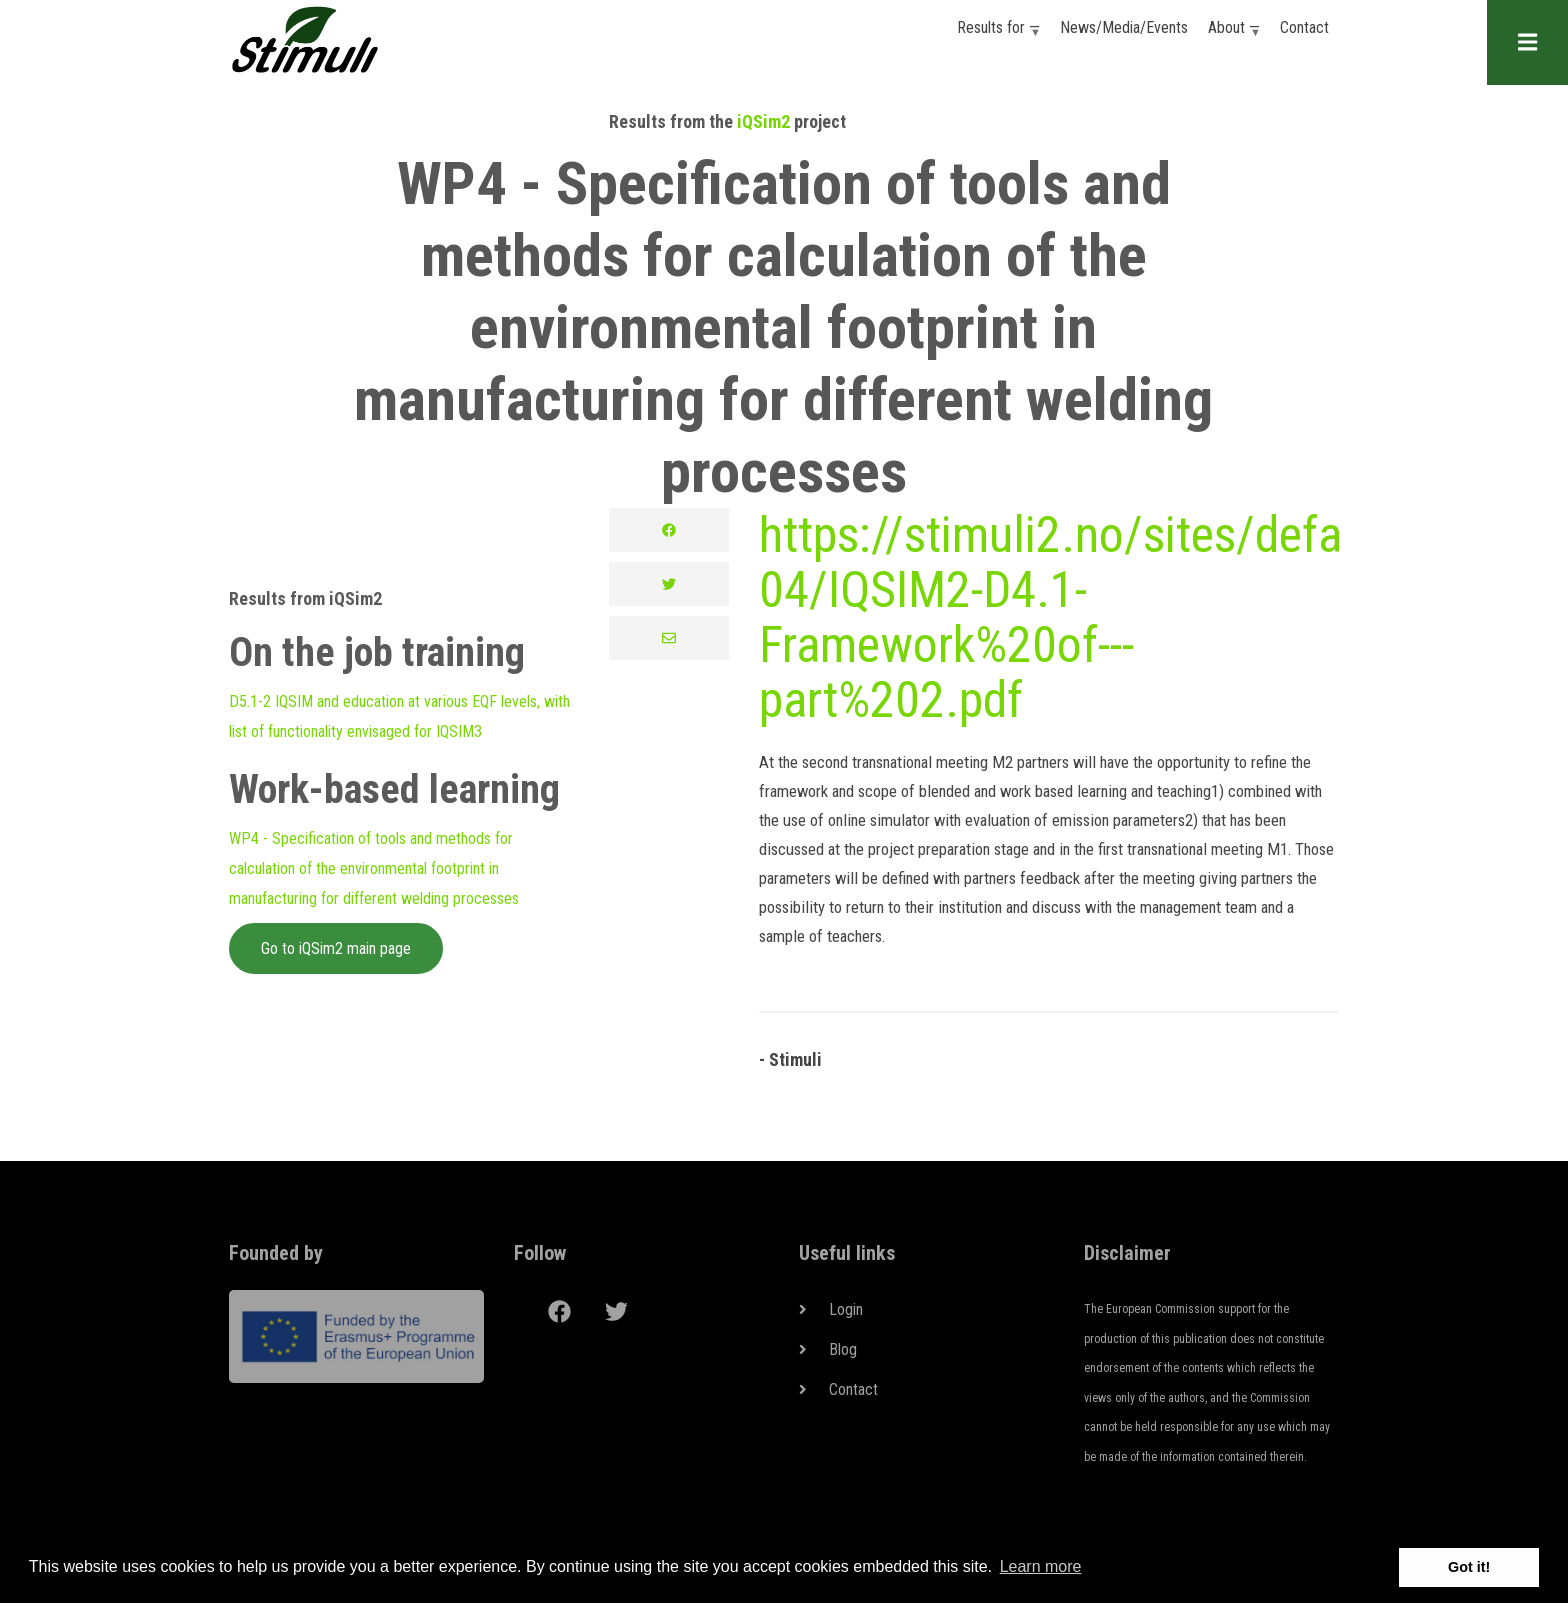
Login (846, 1309)
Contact (1304, 27)
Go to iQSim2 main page (336, 948)
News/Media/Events (1124, 27)
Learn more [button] (1041, 1566)
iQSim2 (763, 121)
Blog (843, 1349)
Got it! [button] (1469, 1567)
